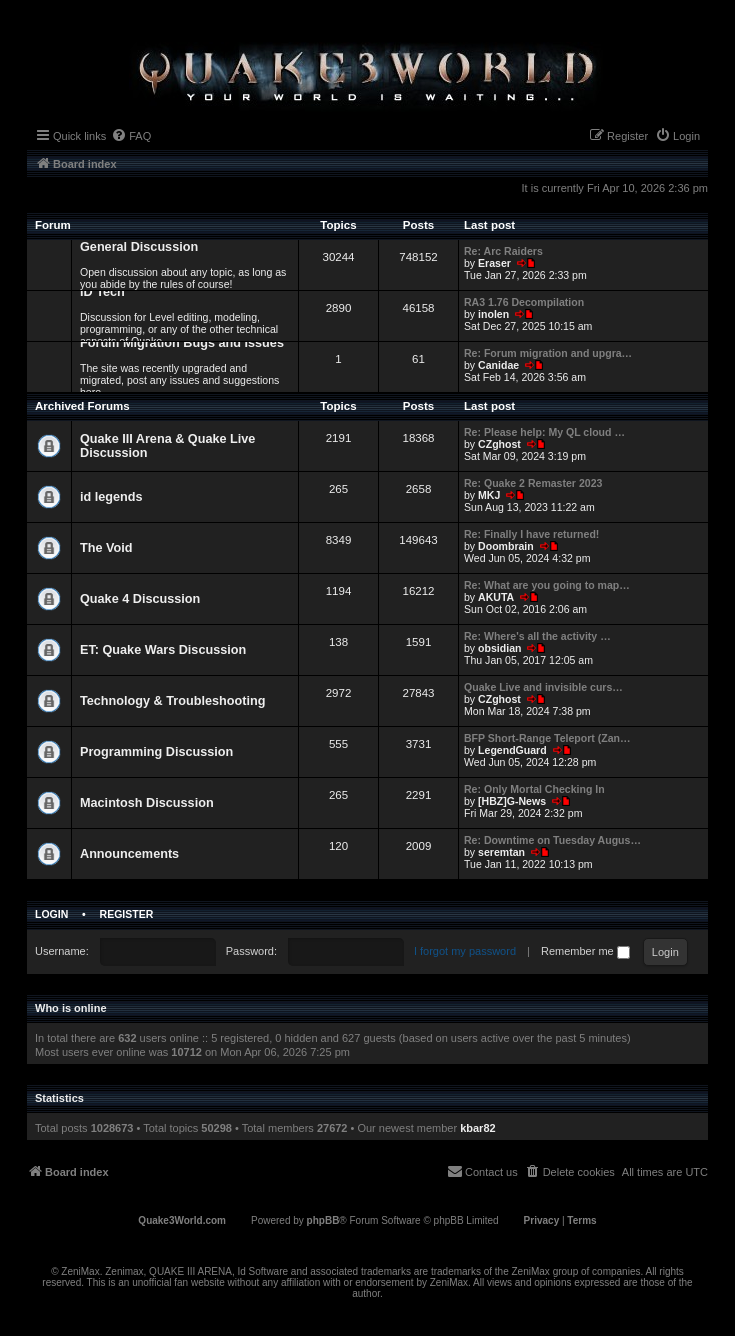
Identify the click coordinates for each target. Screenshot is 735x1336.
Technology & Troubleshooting (172, 701)
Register (127, 914)
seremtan (501, 852)
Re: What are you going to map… (547, 585)
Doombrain (506, 546)
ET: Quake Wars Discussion (163, 650)
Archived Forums (82, 406)
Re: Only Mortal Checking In (534, 789)
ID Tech (102, 292)
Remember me (585, 951)
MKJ (489, 495)
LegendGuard (512, 750)
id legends (111, 497)
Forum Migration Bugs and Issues (182, 343)
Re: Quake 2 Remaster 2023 (533, 483)
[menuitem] (131, 136)
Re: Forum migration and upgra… (548, 353)
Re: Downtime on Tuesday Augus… (552, 840)
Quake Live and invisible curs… (543, 687)
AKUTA (496, 597)
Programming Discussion (156, 752)
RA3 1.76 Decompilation (524, 302)
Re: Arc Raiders (503, 251)
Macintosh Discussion (147, 803)
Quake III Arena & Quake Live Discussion (167, 446)
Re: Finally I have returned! (531, 534)
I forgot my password (465, 951)
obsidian (499, 648)
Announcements (129, 854)
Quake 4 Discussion (140, 599)
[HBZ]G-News (512, 801)
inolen (493, 314)
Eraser (494, 263)
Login (51, 914)
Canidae (498, 365)
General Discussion (139, 247)
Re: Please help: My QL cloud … (544, 432)
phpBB (323, 1220)
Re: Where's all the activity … (537, 636)
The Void (106, 548)
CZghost (499, 444)
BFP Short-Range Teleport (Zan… (547, 738)
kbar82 (477, 1128)
